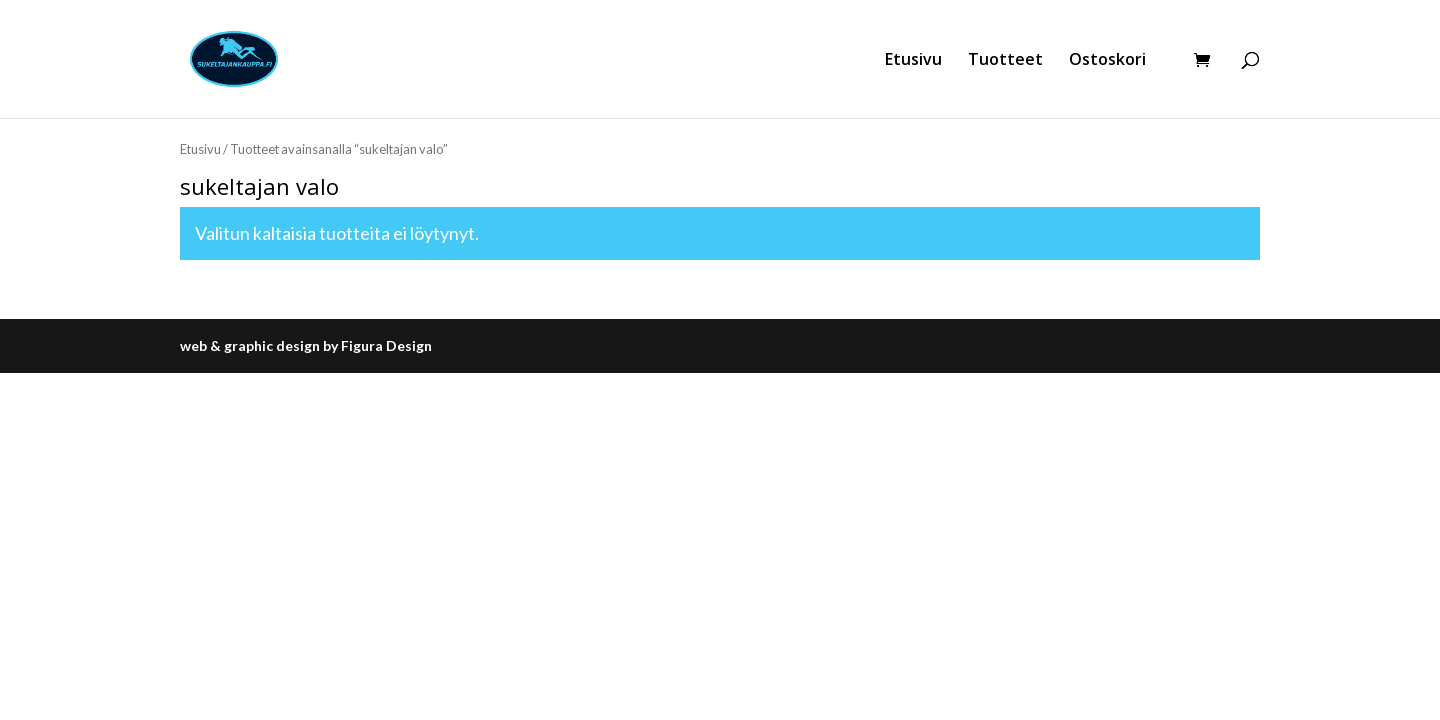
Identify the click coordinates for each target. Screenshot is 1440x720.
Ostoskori (1107, 61)
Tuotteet (1005, 61)
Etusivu (913, 61)
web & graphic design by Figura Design (306, 345)
